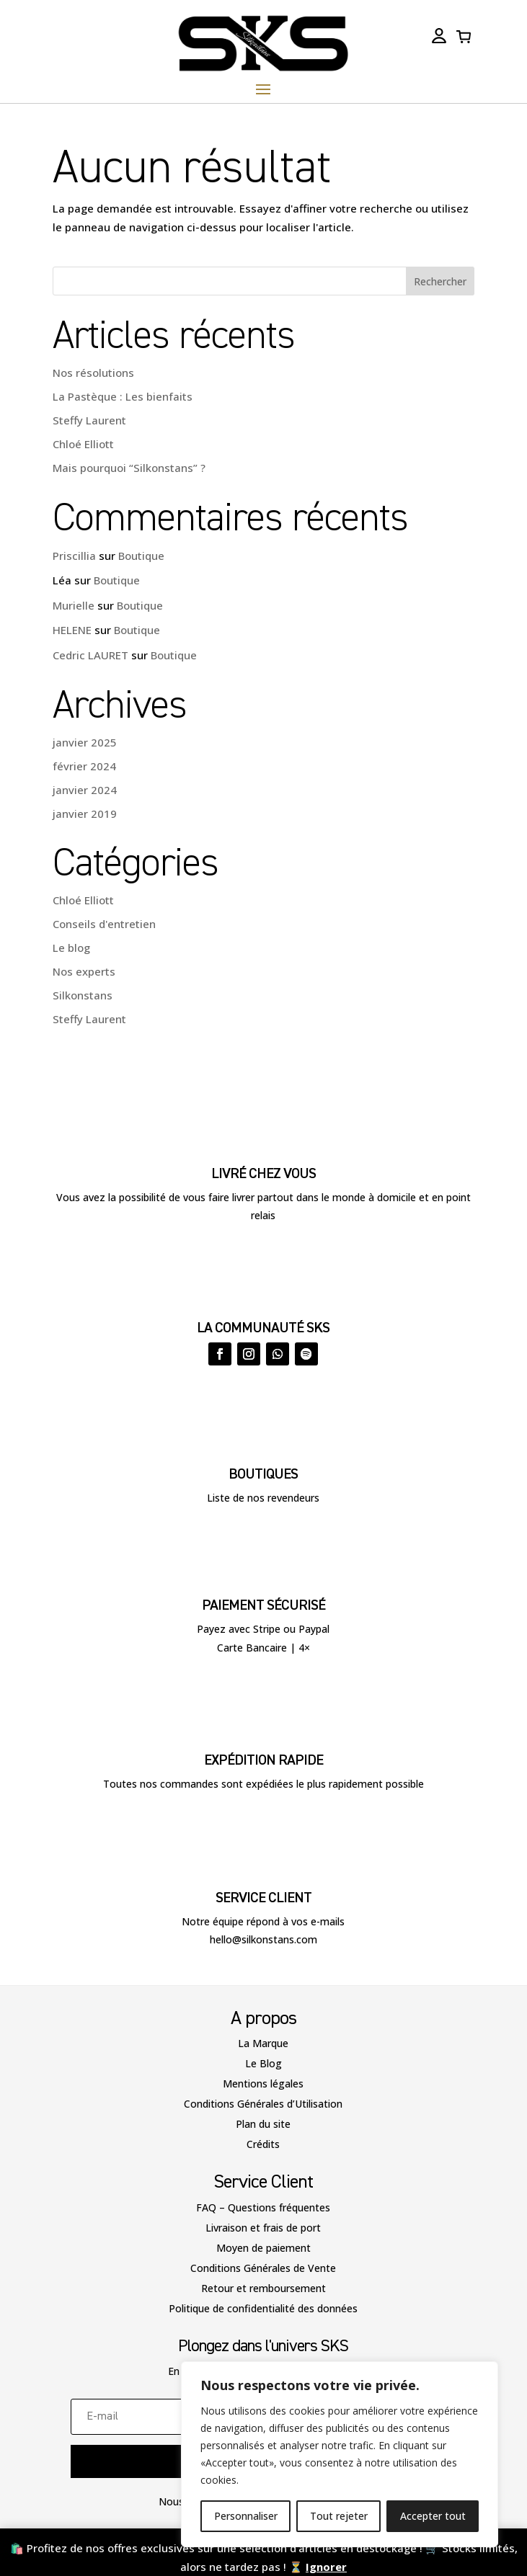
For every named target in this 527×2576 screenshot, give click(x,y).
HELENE (72, 630)
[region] (339, 2454)
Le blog (71, 947)
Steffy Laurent (89, 420)
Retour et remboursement (263, 2288)
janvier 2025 (85, 742)
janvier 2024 (85, 790)
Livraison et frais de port (263, 2227)
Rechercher (440, 281)
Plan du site (263, 2124)
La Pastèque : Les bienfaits (122, 396)
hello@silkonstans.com (263, 1939)
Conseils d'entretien (104, 924)
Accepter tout (433, 2516)
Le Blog (263, 2063)
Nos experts (84, 971)
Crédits (263, 2144)
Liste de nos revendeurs (263, 1498)
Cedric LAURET (90, 655)
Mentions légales (263, 2083)
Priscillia (74, 555)
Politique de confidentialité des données (263, 2308)
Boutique (141, 555)
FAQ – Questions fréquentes (263, 2207)
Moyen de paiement (263, 2248)
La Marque (263, 2043)
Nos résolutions (93, 372)
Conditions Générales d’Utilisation (263, 2104)
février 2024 (84, 766)
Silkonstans (82, 995)
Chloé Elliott (83, 444)
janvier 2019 (85, 813)
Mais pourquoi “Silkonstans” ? (129, 467)
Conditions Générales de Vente (263, 2268)
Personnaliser (246, 2516)
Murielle (73, 605)
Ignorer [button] (326, 2566)
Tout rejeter (339, 2516)
